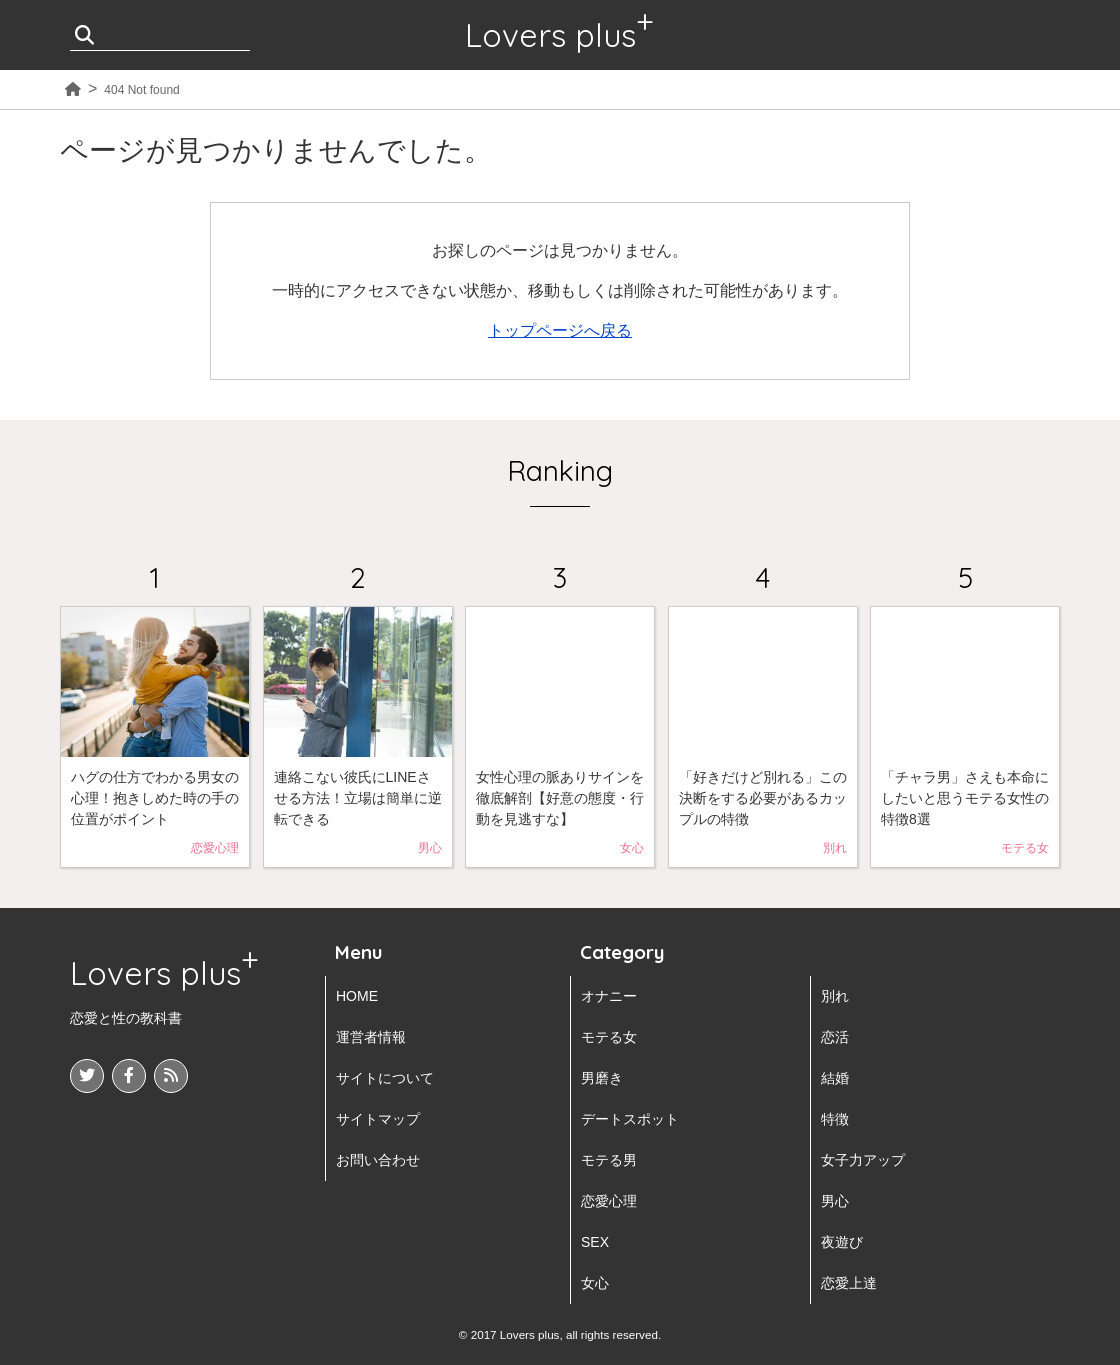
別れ (835, 996)
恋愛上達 (849, 1283)
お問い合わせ (378, 1160)
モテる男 (609, 1160)
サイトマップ (378, 1119)
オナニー (609, 996)
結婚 (835, 1078)
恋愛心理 (609, 1201)
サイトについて (385, 1078)
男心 (835, 1201)
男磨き (602, 1078)
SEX (595, 1242)
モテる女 (609, 1037)
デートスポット (630, 1119)
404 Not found (141, 90)
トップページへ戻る (560, 330)
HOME (357, 996)
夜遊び (842, 1242)
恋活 (835, 1037)
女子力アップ (863, 1160)
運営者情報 (371, 1037)
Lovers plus (550, 35)
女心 (595, 1283)
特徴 (835, 1119)
